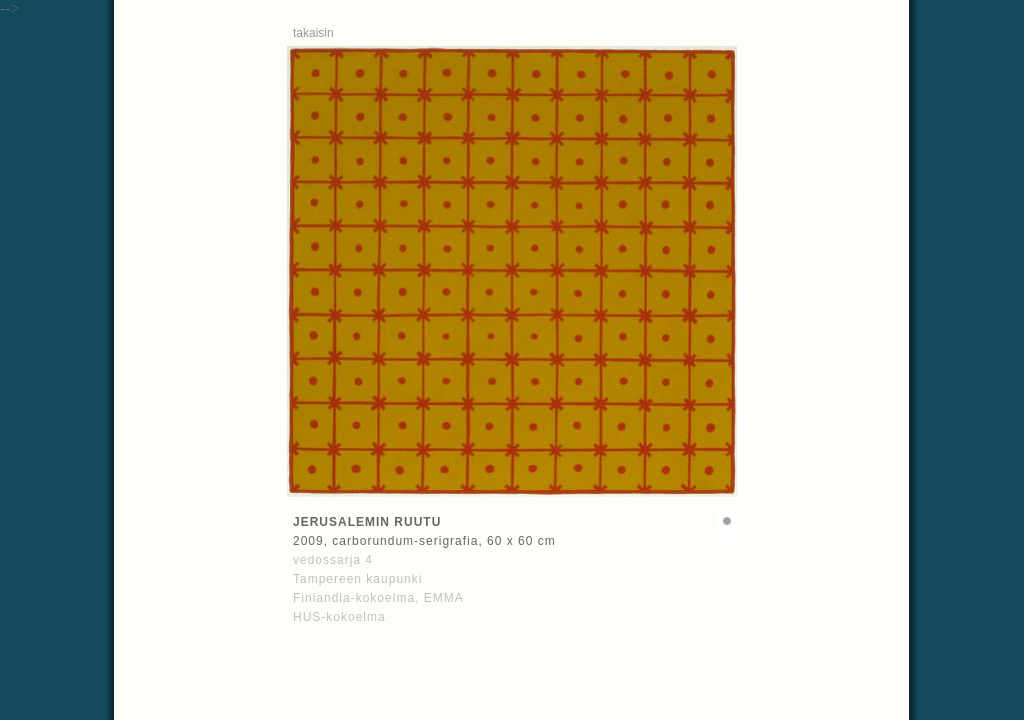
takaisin (313, 33)
